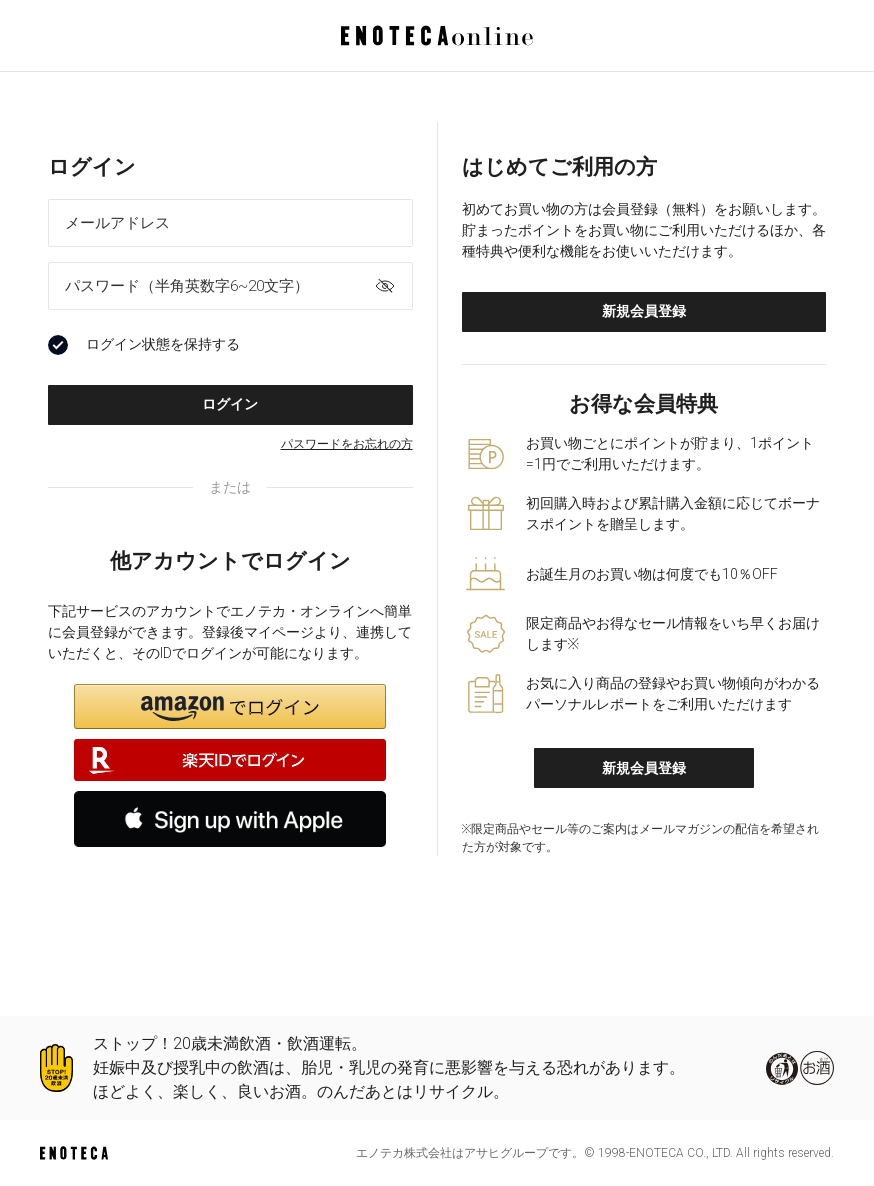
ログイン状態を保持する (144, 345)
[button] (230, 706)
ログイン (230, 404)
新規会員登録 (644, 311)
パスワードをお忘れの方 (347, 444)
